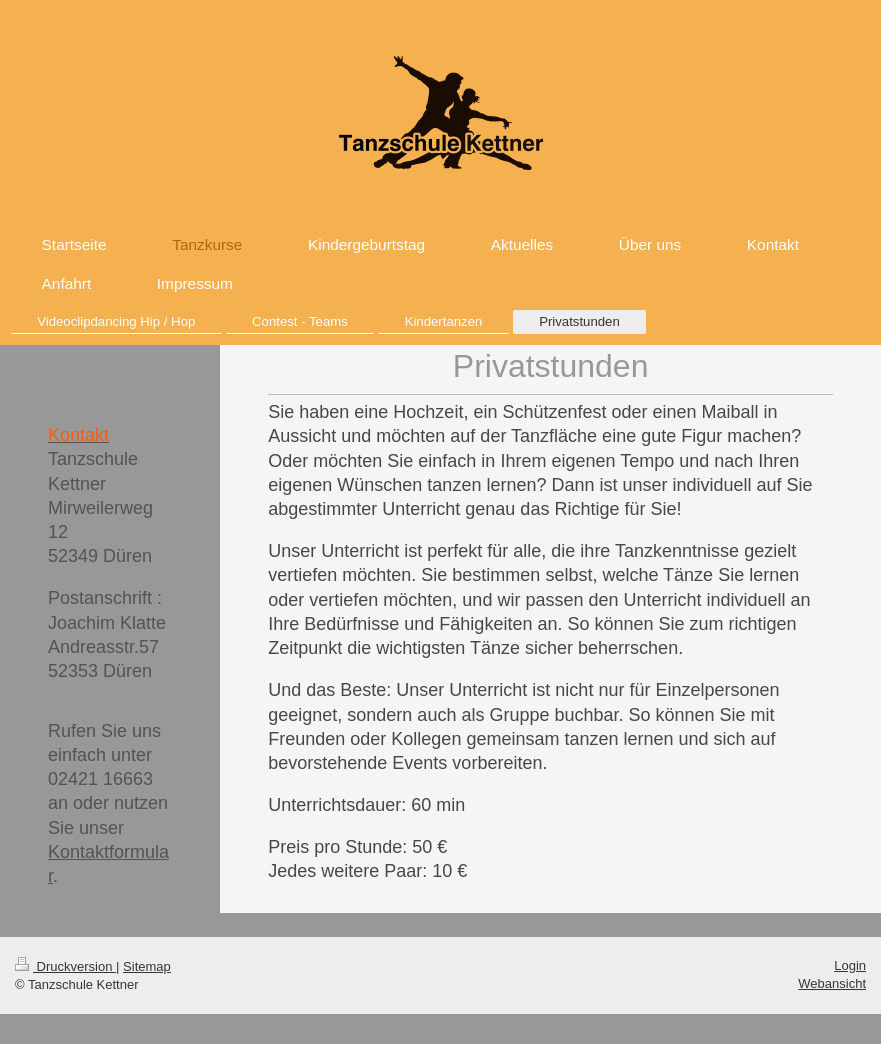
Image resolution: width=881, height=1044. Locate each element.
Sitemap (147, 966)
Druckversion (65, 966)
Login (850, 965)
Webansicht (832, 983)
